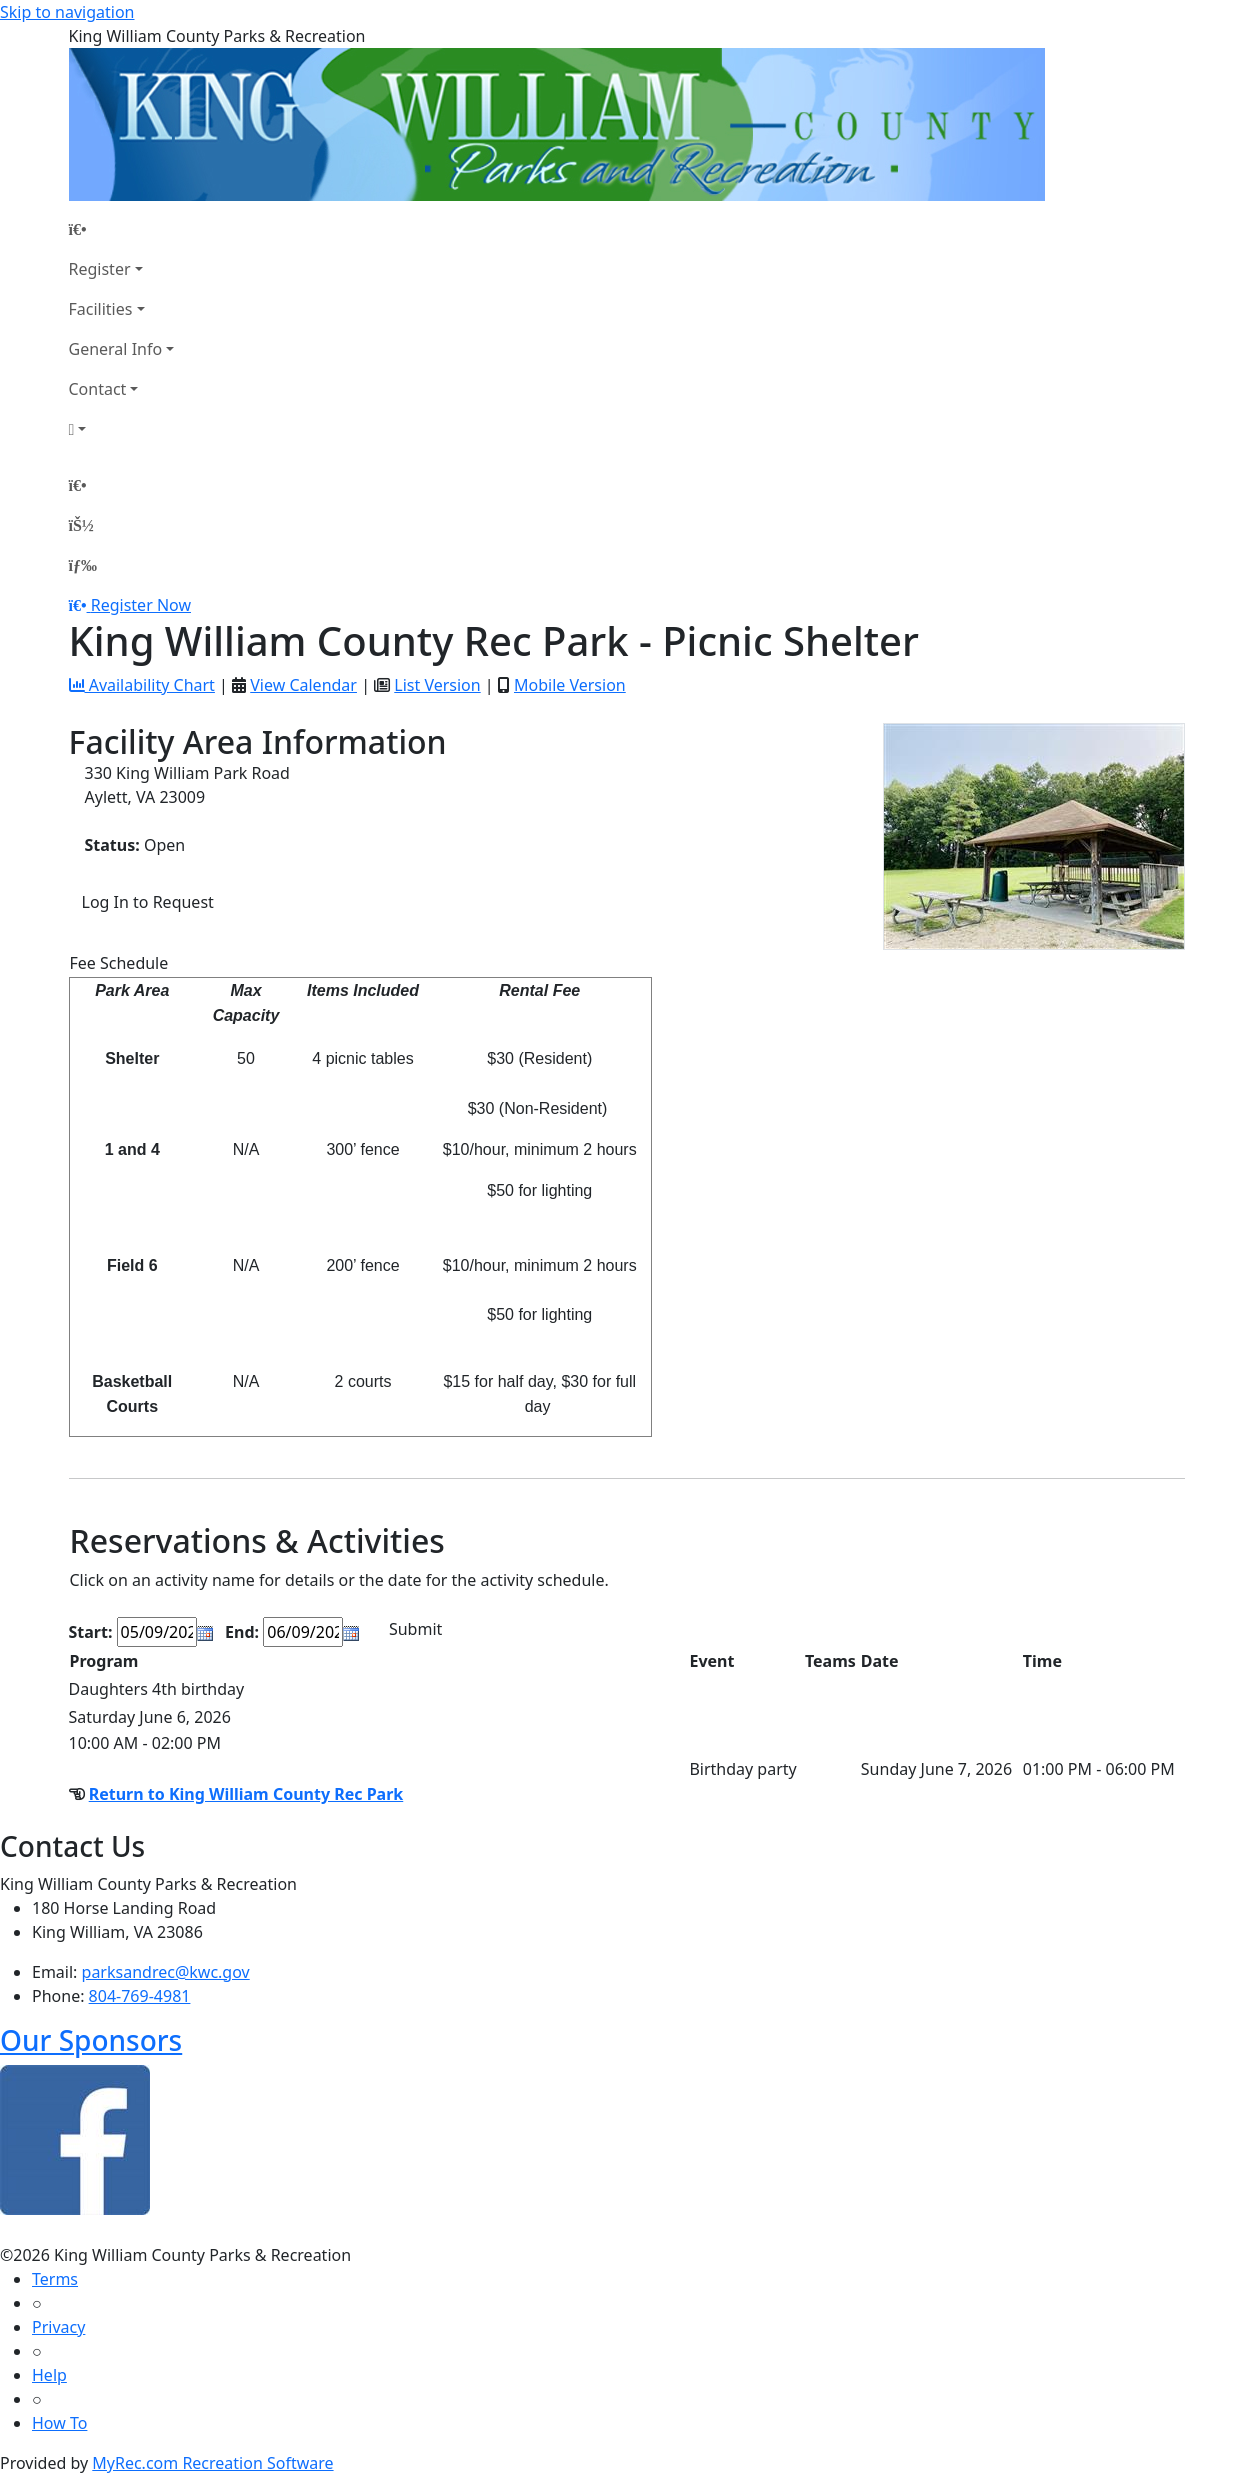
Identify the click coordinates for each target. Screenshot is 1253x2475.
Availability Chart (142, 685)
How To (59, 2423)
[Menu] (83, 565)
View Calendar (303, 685)
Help (49, 2375)
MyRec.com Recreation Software (212, 2463)
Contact (98, 389)
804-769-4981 (140, 1996)
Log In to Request (148, 902)
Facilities (101, 309)
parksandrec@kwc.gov (166, 1972)
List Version (437, 685)
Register (100, 269)
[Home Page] (122, 229)
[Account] (122, 429)
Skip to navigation (67, 12)
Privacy (58, 2327)
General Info (116, 349)
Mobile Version (570, 685)
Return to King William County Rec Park (246, 1794)
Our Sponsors (91, 2040)
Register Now (141, 605)
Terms (55, 2279)
